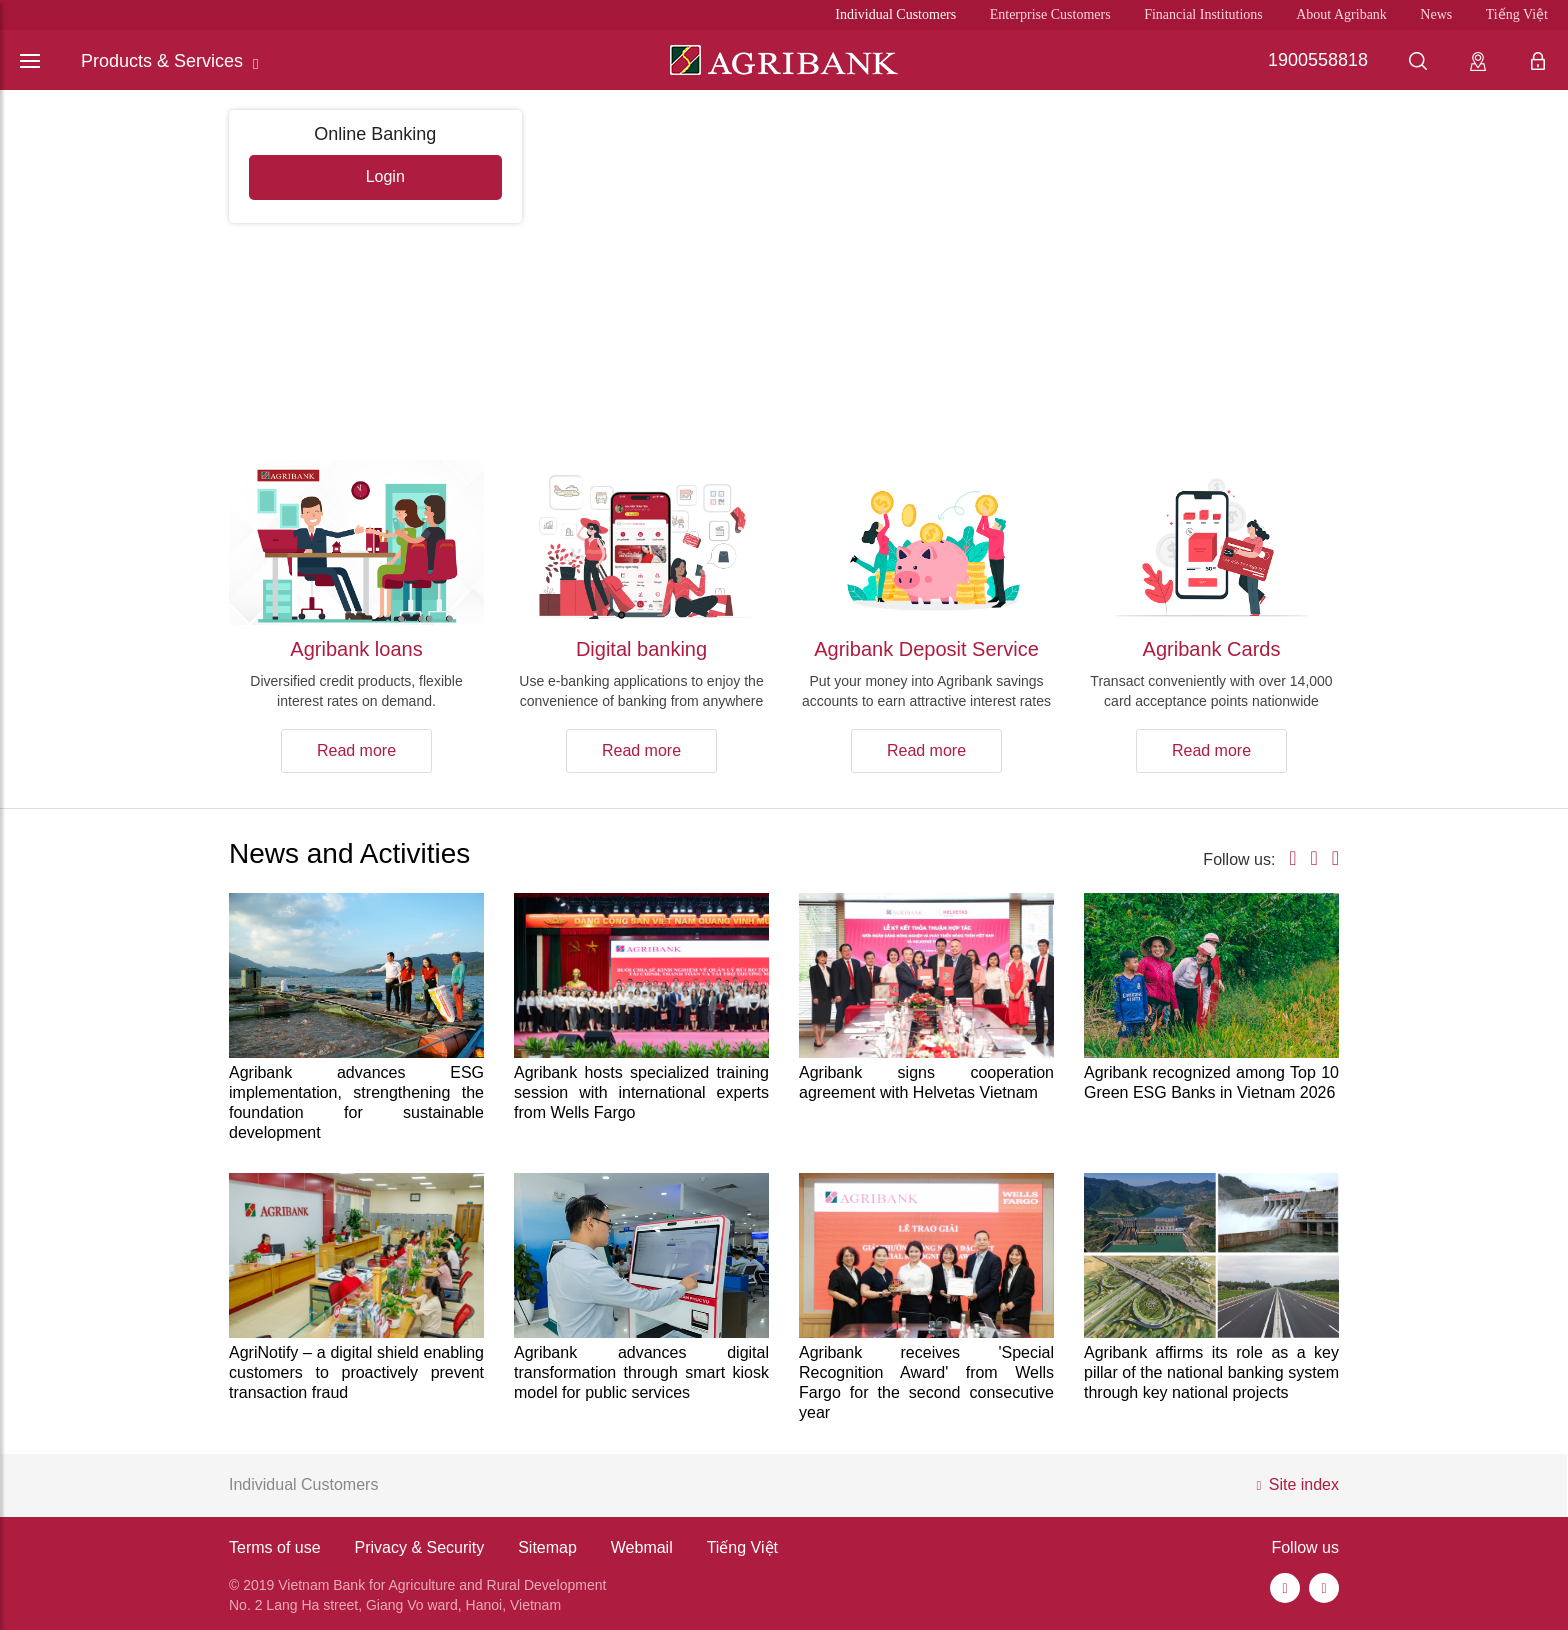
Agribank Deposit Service (926, 649)
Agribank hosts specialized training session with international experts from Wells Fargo (641, 1092)
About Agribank (1341, 14)
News (1436, 14)
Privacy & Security (419, 1547)
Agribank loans (356, 649)
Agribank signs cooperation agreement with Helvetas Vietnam (926, 1082)
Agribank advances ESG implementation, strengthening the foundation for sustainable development (356, 1102)
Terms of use (275, 1547)
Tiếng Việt (1517, 14)
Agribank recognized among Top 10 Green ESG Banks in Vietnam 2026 (1211, 1082)
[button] (1539, 256)
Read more (356, 750)
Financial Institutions (1203, 14)
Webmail (642, 1547)
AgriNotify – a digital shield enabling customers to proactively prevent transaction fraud (356, 1372)
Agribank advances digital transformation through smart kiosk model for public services (641, 1372)
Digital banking (641, 649)
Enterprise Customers (1050, 14)
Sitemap (547, 1547)
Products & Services (170, 61)
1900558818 (1318, 60)
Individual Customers (895, 14)
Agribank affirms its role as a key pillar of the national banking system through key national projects (1211, 1372)
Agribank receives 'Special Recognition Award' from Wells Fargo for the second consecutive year (926, 1382)
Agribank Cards (1212, 649)
